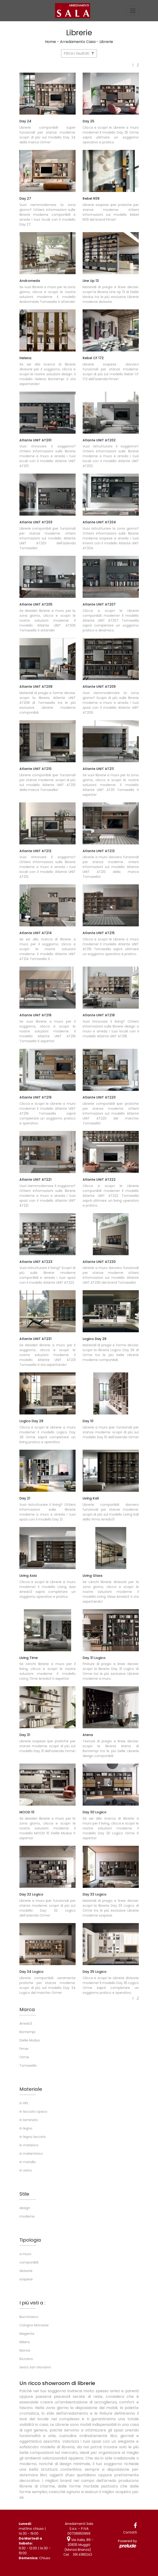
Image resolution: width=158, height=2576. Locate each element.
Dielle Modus (29, 2040)
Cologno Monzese (34, 2325)
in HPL (24, 2103)
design (24, 2208)
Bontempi (27, 2032)
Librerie (106, 41)
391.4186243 (82, 2554)
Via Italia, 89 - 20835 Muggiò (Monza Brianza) (78, 2544)
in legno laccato (32, 2136)
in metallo (27, 2162)
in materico (28, 2145)
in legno (25, 2128)
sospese (26, 2279)
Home (50, 41)
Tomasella (28, 2065)
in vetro (25, 2170)
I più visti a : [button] (32, 2303)
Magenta (26, 2333)
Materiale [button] (30, 2089)
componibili (28, 2262)
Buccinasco (28, 2316)
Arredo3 (25, 2023)
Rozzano (26, 2358)
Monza (24, 2350)
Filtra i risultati (79, 53)
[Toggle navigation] (132, 10)
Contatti (130, 2532)
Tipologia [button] (30, 2240)
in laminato (28, 2120)
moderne (27, 2216)
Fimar (24, 2048)
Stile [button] (24, 2194)
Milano (24, 2342)
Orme (24, 2057)
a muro (25, 2254)
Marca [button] (27, 2009)
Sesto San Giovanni (35, 2367)
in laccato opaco (33, 2111)
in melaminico (31, 2153)
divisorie (26, 2270)
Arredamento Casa (78, 41)
